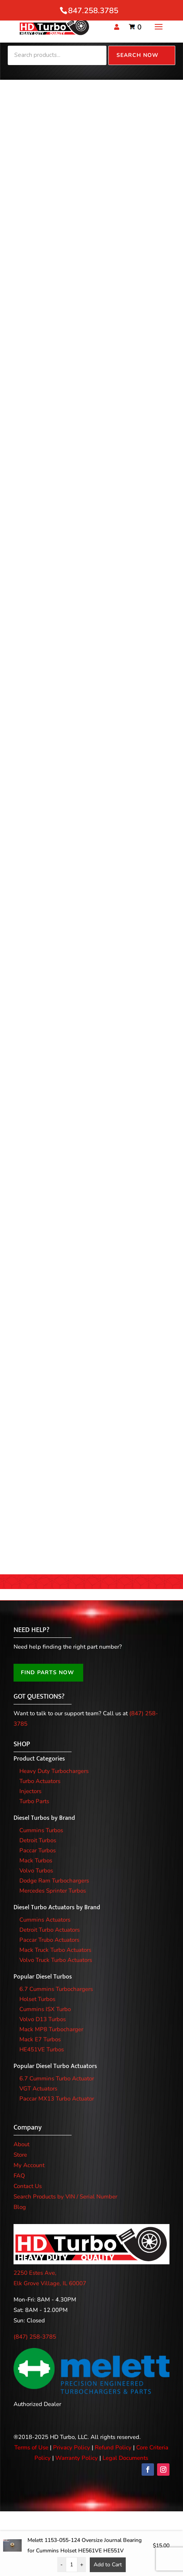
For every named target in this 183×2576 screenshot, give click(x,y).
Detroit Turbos (37, 1840)
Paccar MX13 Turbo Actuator (56, 2098)
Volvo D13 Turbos (42, 2019)
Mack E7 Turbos (40, 2039)
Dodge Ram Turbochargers (54, 1880)
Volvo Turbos (36, 1870)
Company (28, 2127)
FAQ (19, 2176)
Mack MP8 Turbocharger (51, 2029)
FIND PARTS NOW (47, 1672)
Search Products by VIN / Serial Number (65, 2196)
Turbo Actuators (39, 1781)
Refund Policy (113, 2447)
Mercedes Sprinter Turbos (52, 1891)
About (21, 2144)
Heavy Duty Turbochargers (54, 1771)
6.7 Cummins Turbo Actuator (56, 2078)
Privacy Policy (71, 2447)
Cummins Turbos (41, 1830)
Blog (20, 2207)
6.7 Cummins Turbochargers (56, 1989)
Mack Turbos (35, 1860)
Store (20, 2155)
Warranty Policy (76, 2458)
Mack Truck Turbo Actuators (55, 1950)
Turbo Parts (34, 1801)
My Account (29, 2165)
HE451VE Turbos (41, 2049)
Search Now (137, 55)
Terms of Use (31, 2447)
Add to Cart (108, 2564)
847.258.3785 (93, 10)
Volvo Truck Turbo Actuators (55, 1960)
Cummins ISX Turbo (45, 2009)
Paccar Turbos (37, 1850)
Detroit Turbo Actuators (49, 1930)
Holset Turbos (37, 1999)
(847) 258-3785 (35, 2337)
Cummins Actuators (44, 1920)
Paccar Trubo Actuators (49, 1940)
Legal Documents (125, 2458)
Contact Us (28, 2186)
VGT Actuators (38, 2088)
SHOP (22, 1744)
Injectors (30, 1791)
